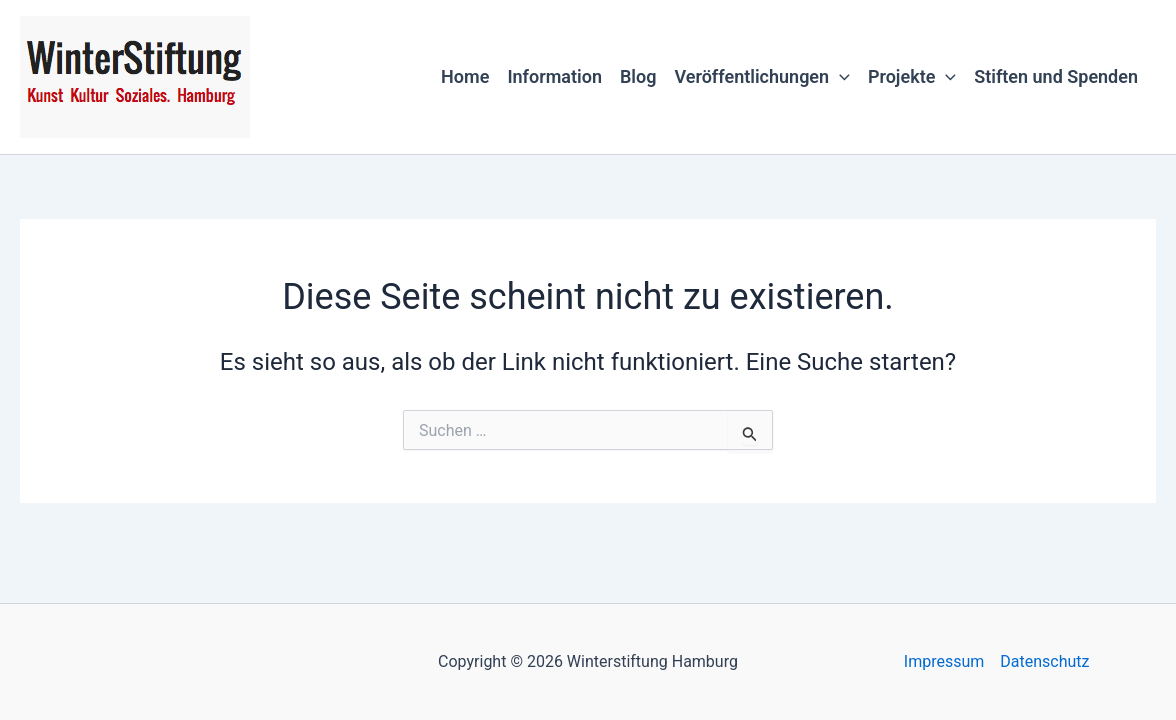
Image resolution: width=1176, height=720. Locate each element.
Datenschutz (1044, 661)
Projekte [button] (912, 77)
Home (465, 76)
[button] (839, 77)
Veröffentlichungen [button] (761, 77)
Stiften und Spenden (1056, 76)
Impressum (944, 661)
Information (554, 76)
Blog (638, 76)
